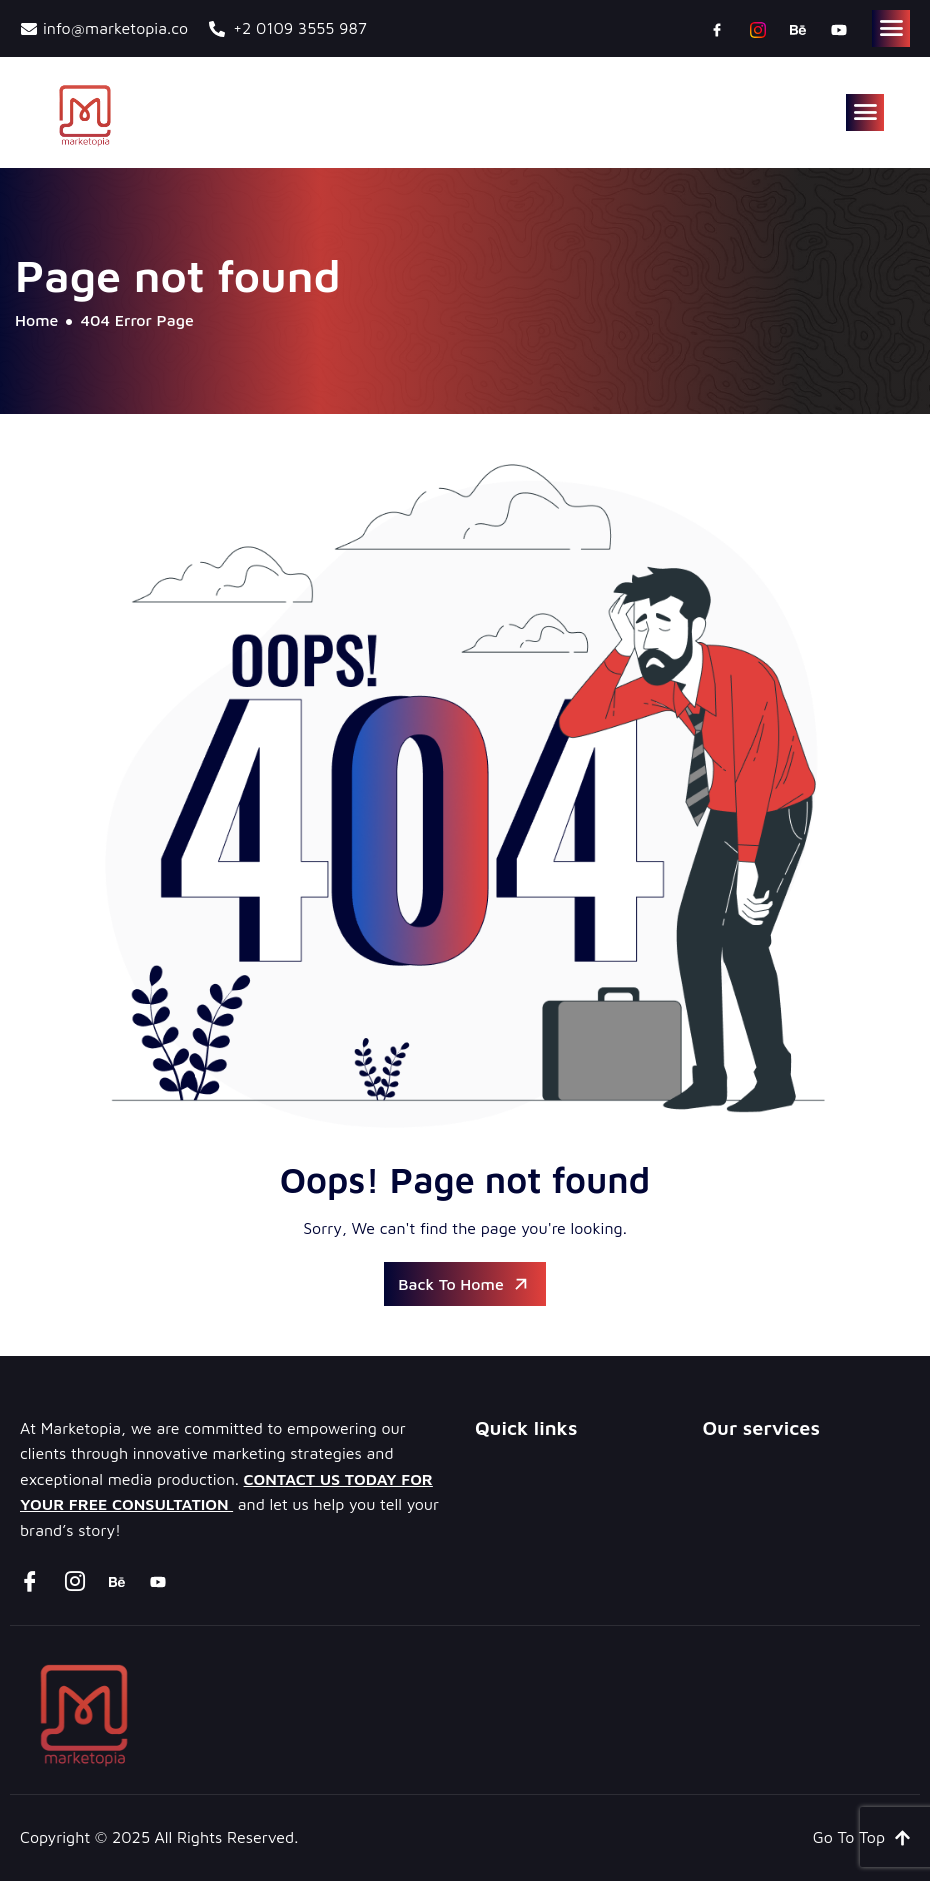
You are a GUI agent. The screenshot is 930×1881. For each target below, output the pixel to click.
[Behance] (798, 29)
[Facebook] (717, 29)
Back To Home (465, 1284)
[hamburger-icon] (891, 28)
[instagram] (758, 29)
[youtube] (839, 29)
